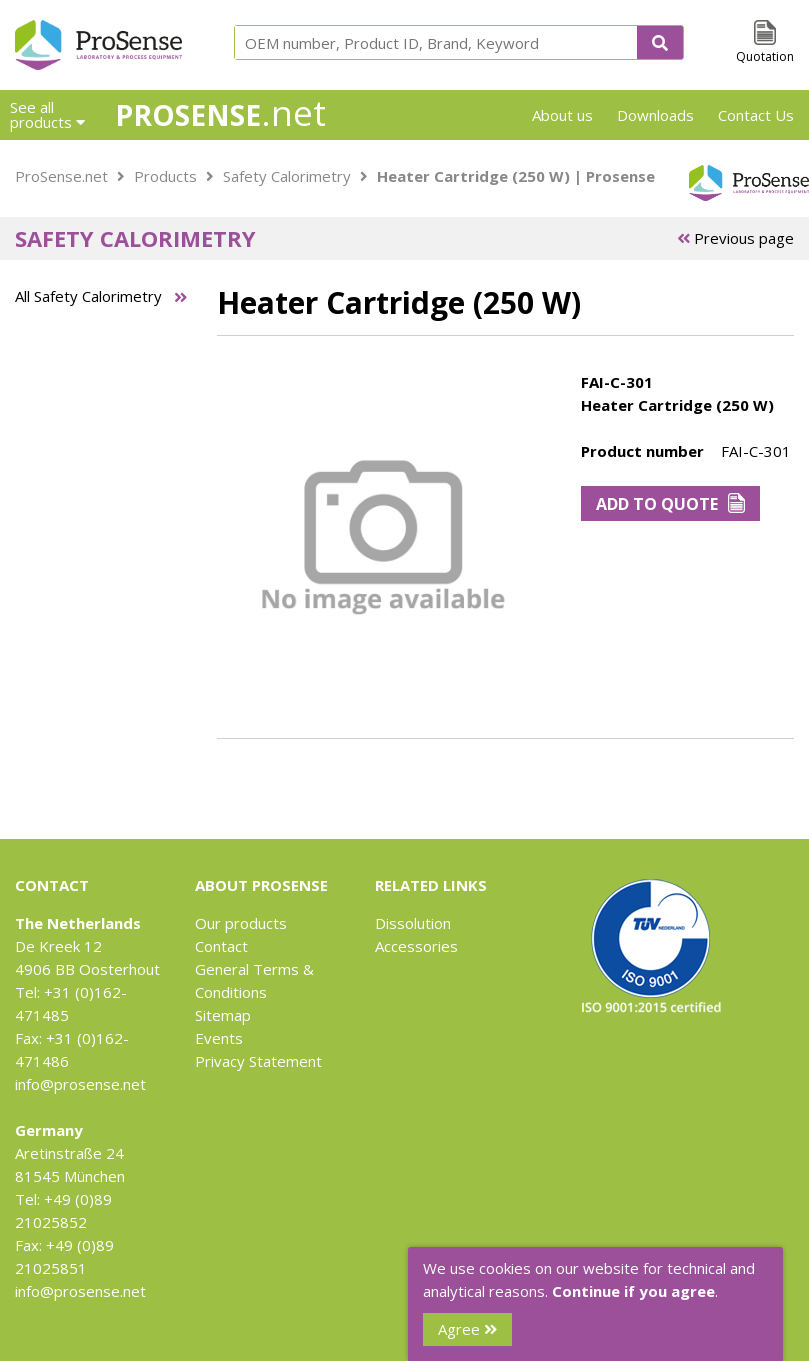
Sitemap (223, 1015)
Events (219, 1038)
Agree (467, 1329)
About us (562, 115)
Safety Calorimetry (287, 176)
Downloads (655, 115)
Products (165, 176)
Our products (241, 923)
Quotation (765, 56)
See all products (47, 114)
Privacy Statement (258, 1061)
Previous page (735, 238)
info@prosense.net (80, 1084)
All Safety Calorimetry (88, 296)
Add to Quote (670, 504)
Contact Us (756, 115)
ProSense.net (61, 176)
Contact (221, 946)
